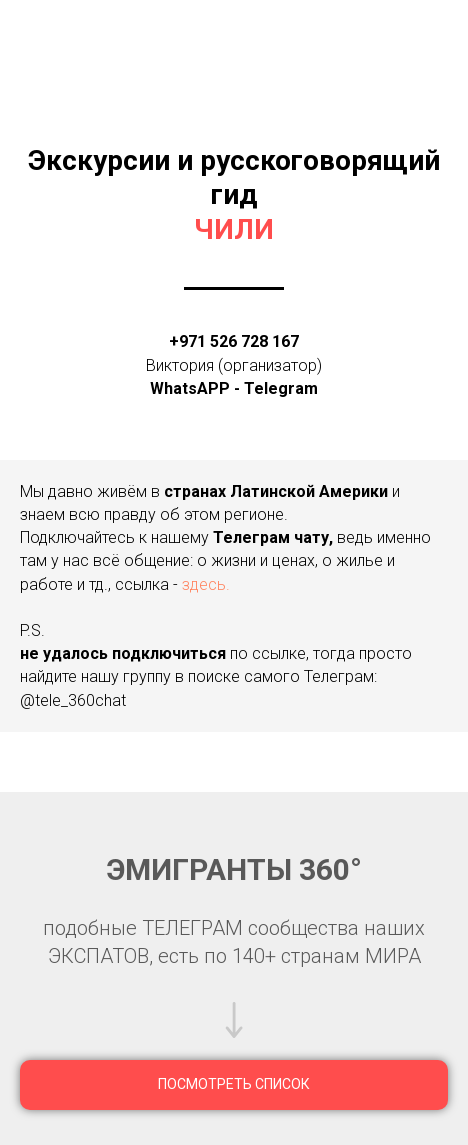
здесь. (206, 584)
